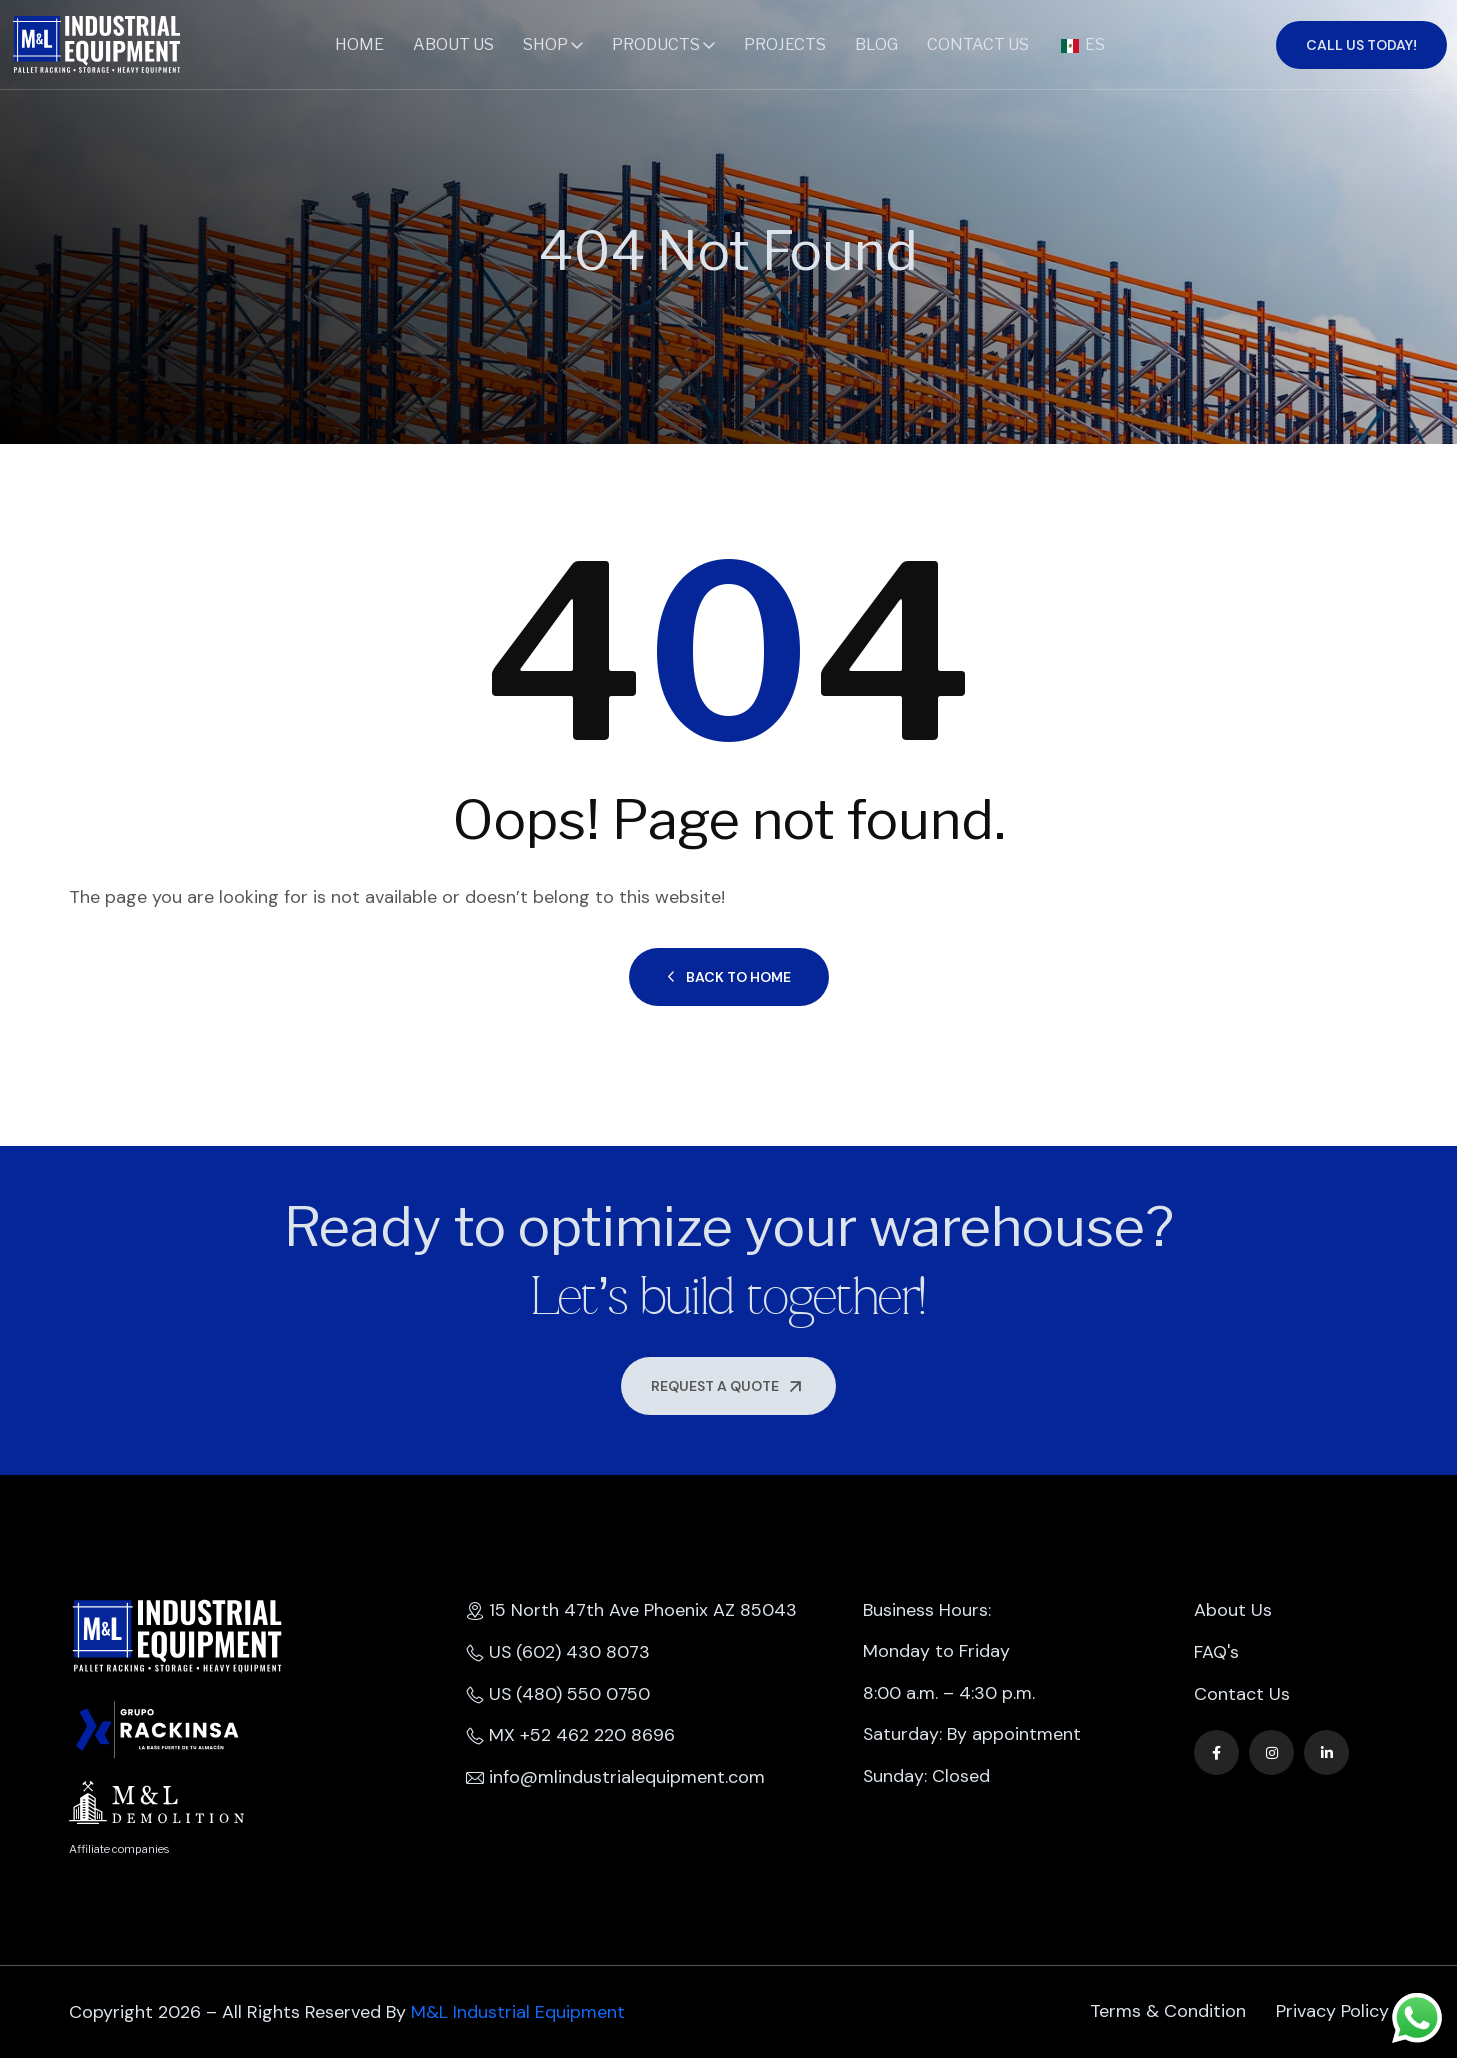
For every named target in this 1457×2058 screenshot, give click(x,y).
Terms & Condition (1168, 2012)
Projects (785, 44)
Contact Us (978, 44)
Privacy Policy (1332, 2012)
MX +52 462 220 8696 (570, 1737)
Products (656, 44)
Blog (876, 44)
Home (359, 44)
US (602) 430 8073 (558, 1653)
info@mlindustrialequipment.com (615, 1779)
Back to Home (729, 977)
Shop (545, 44)
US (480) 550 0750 (558, 1695)
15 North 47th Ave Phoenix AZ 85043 (631, 1611)
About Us (453, 44)
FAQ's (1216, 1653)
